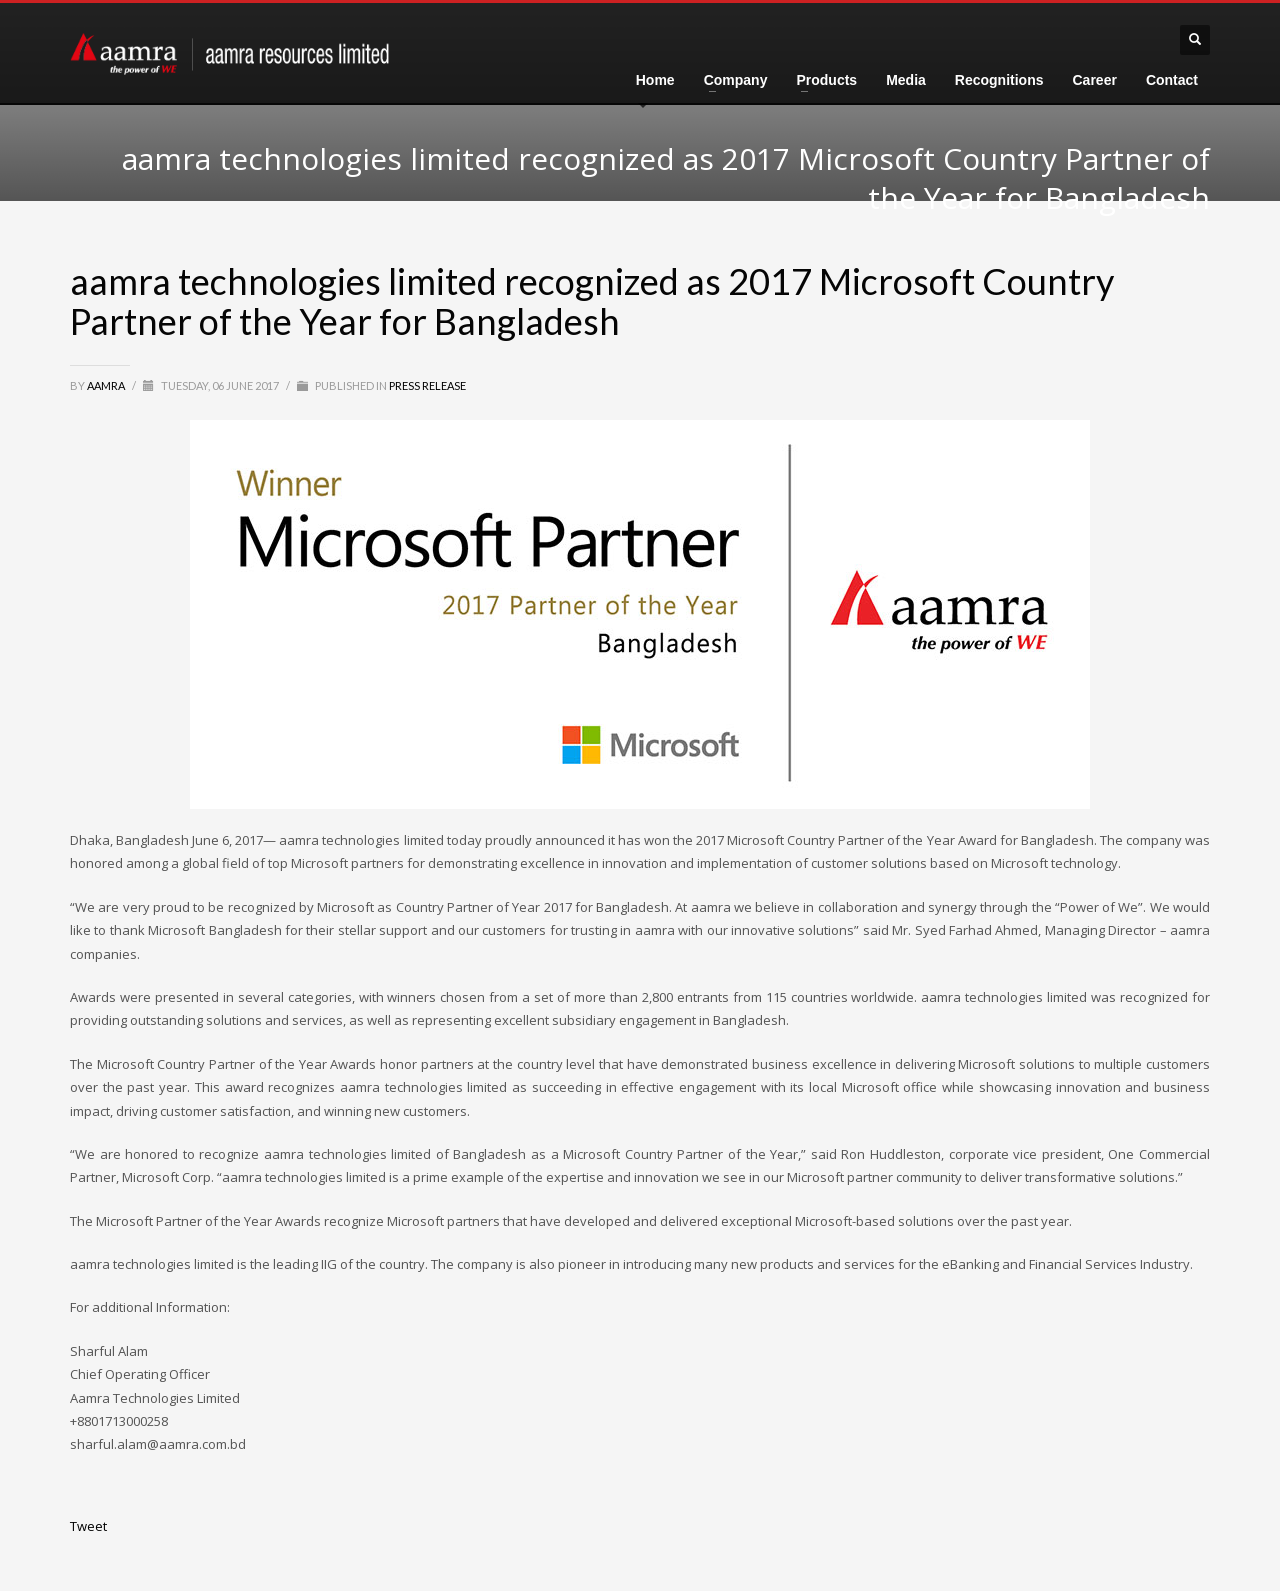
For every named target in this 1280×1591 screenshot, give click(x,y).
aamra (107, 385)
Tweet (88, 1526)
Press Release (427, 385)
